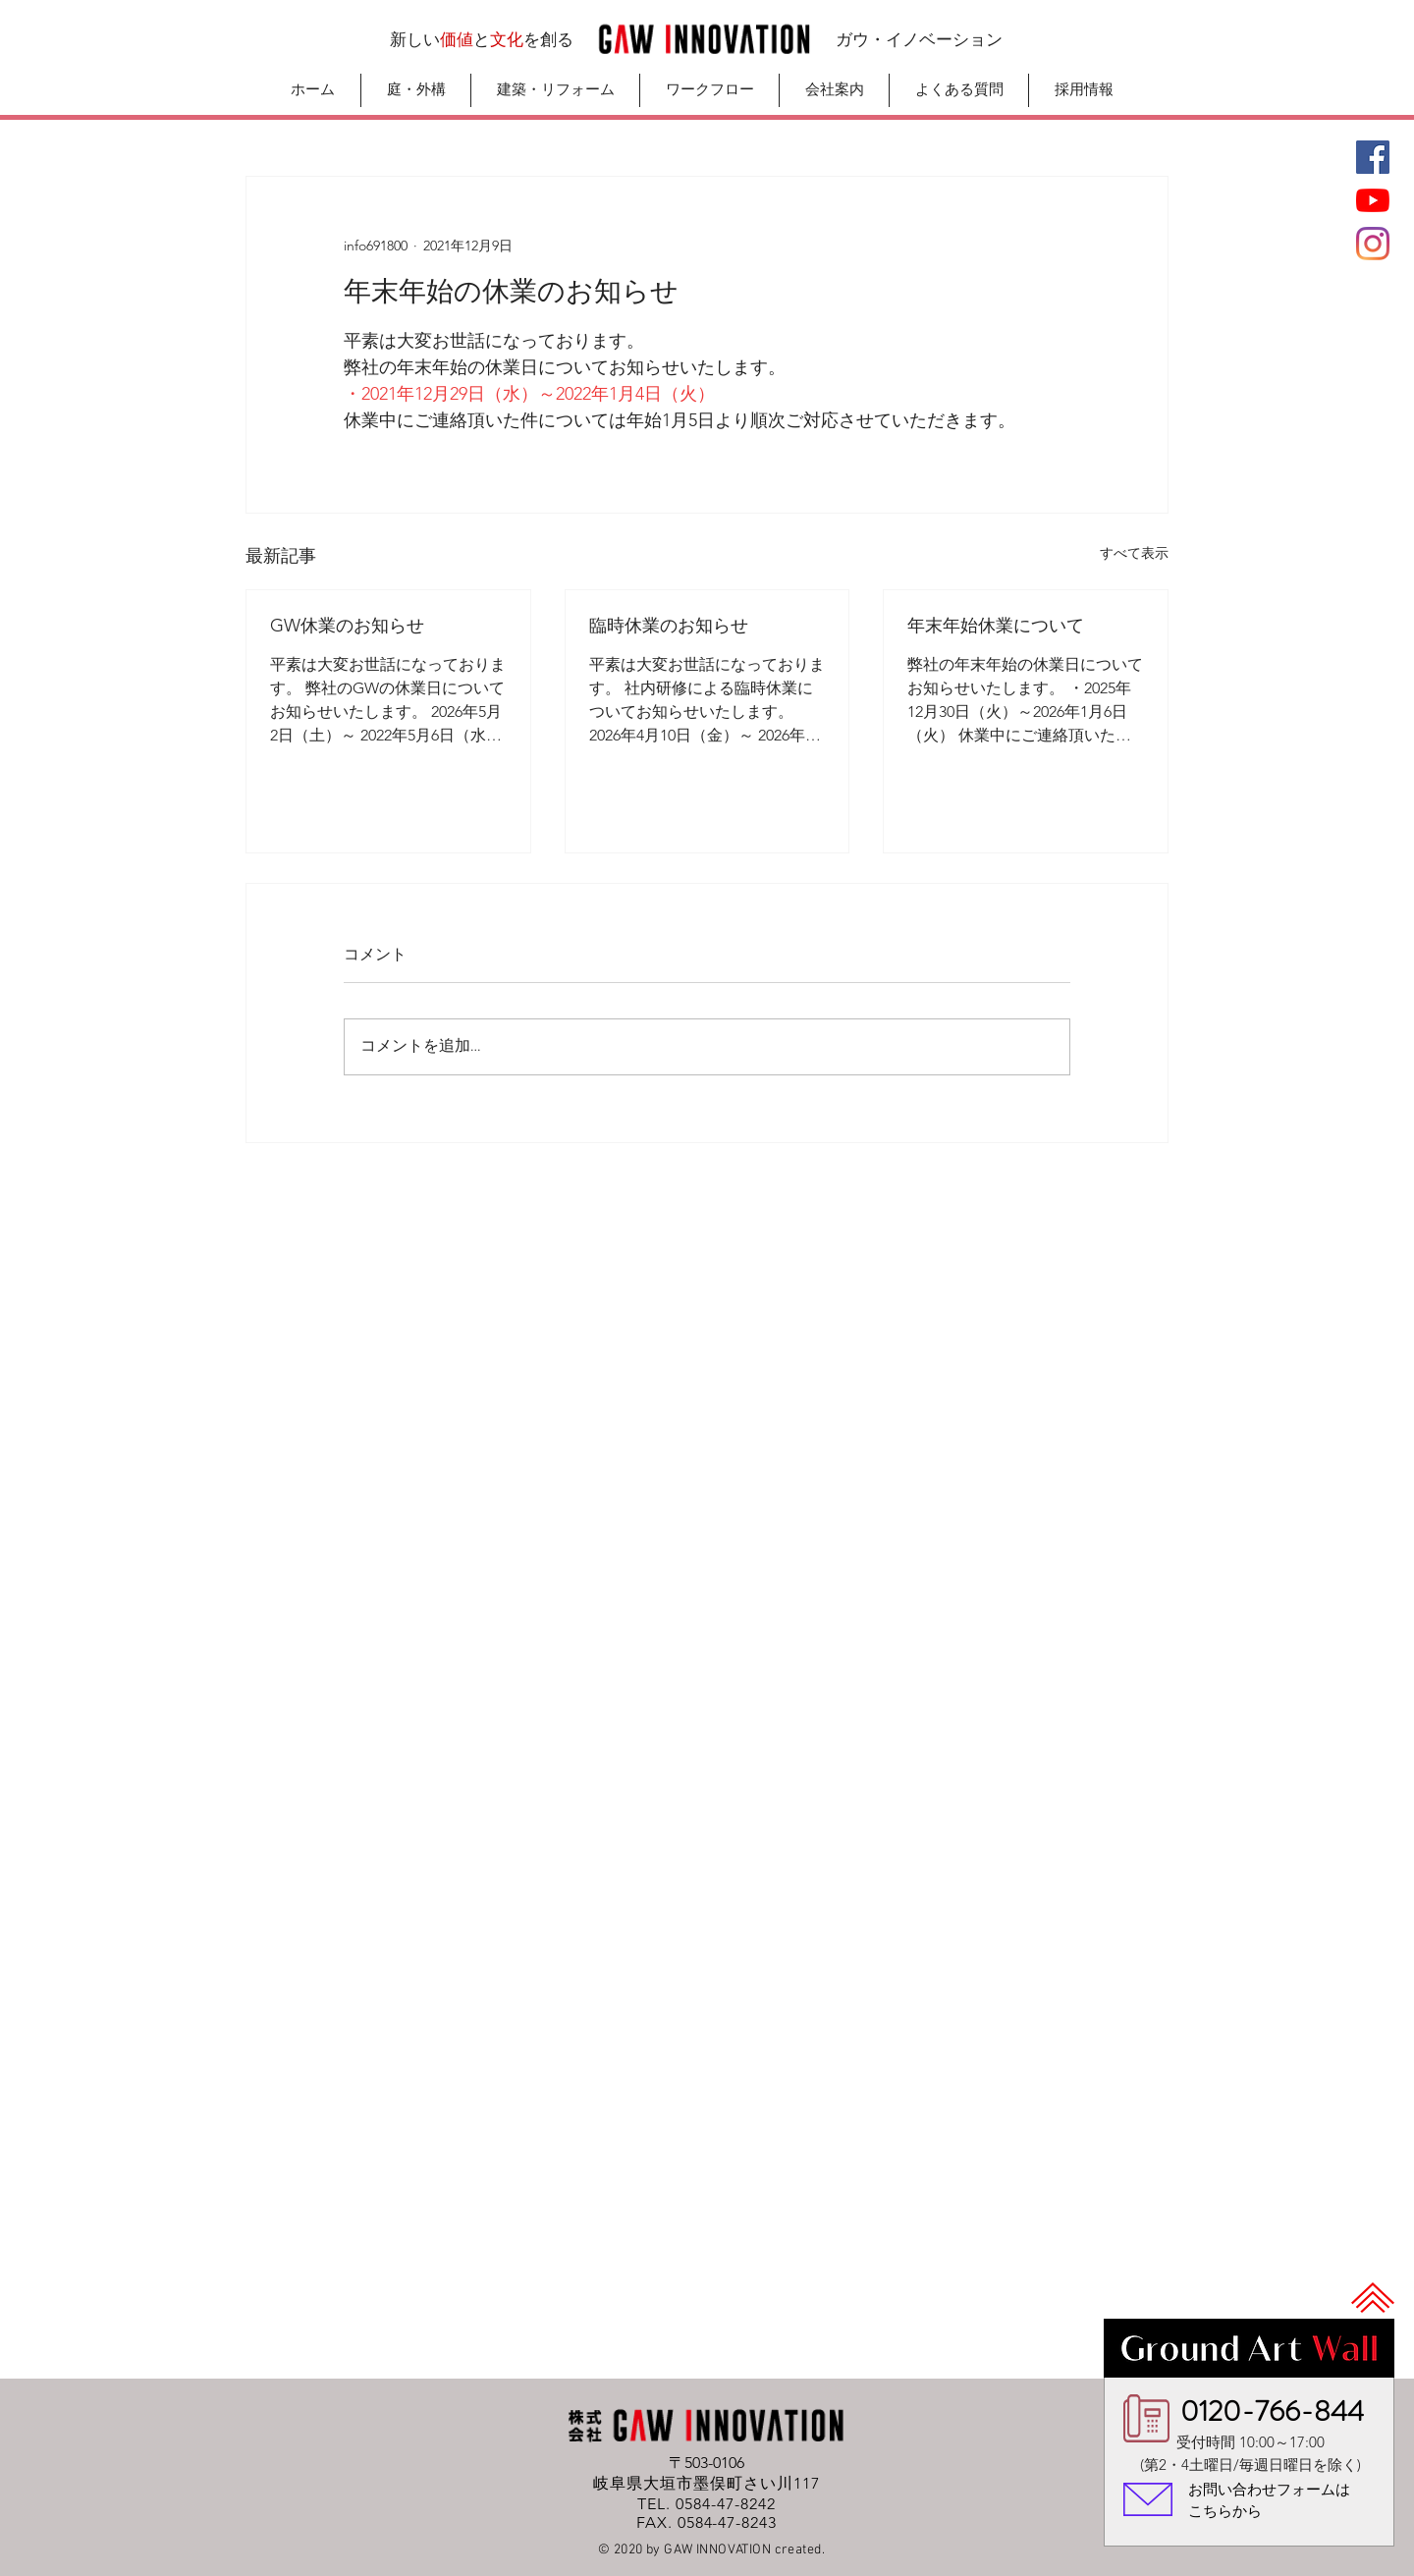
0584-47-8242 (726, 2503)
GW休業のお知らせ (347, 625)
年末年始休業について (995, 625)
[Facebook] (1372, 157)
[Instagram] (1372, 243)
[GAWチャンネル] (1372, 200)
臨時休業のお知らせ (668, 625)
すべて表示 (1134, 553)
